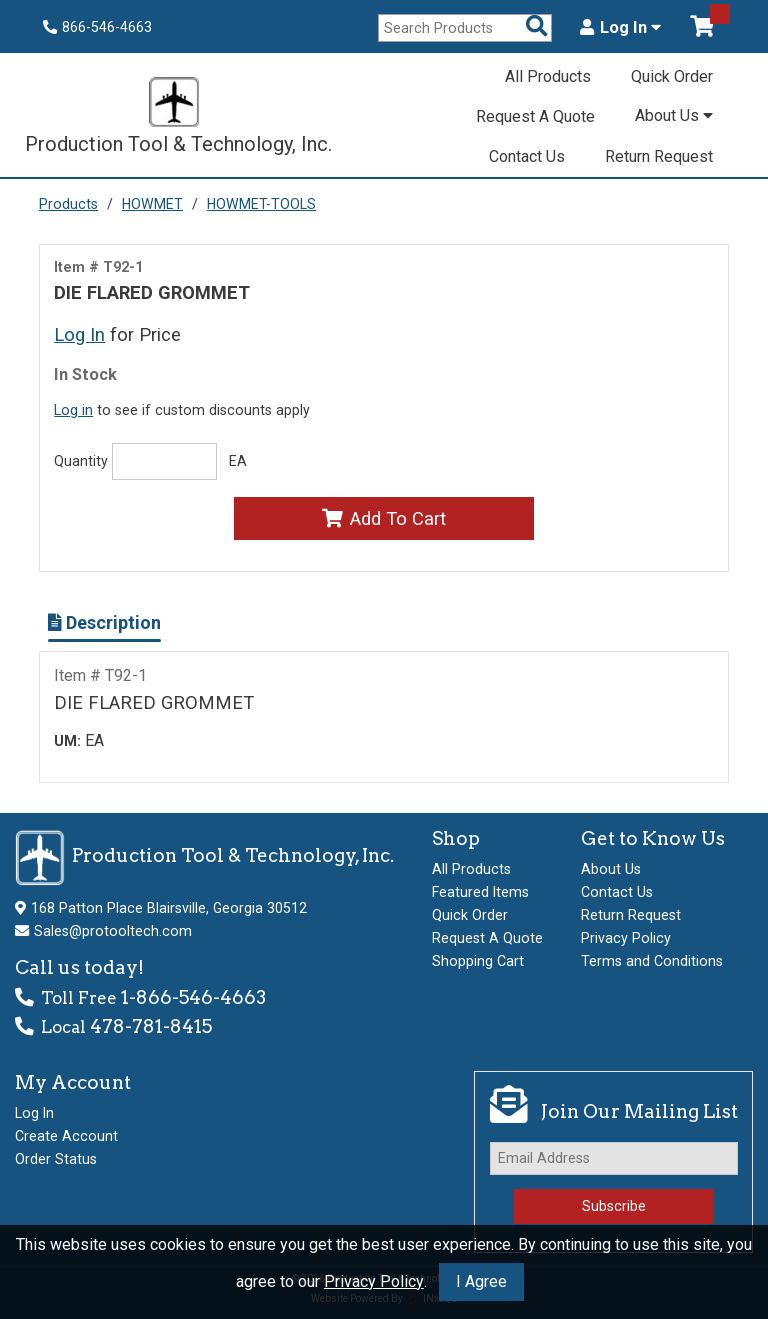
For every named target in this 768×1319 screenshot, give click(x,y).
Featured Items (480, 892)
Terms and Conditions (652, 961)
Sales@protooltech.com (113, 931)
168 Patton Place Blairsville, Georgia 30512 (169, 908)
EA (238, 461)
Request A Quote (535, 116)
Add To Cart (383, 518)
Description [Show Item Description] (104, 622)
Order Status (56, 1159)
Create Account (66, 1136)
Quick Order (672, 76)
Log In (620, 28)
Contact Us (527, 156)
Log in (73, 410)
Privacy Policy (374, 1281)
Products (68, 204)
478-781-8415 (151, 1026)
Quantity (81, 461)
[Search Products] (537, 27)
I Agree (481, 1281)
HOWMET (152, 204)
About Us (674, 115)
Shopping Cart (478, 961)
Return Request (659, 156)
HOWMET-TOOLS (261, 204)
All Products (548, 76)
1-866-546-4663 (193, 997)
